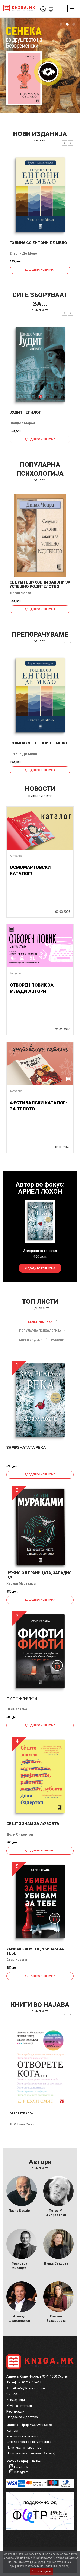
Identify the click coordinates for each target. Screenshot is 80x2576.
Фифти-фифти (21, 1698)
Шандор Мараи (22, 423)
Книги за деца (30, 1340)
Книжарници (15, 2400)
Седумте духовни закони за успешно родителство (40, 584)
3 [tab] (73, 24)
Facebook (21, 2467)
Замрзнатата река (26, 1447)
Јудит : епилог (25, 412)
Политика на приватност (24, 2447)
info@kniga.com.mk (31, 2388)
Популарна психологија (40, 1330)
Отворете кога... (22, 2113)
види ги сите (40, 140)
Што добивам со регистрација (28, 2442)
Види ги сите (40, 1308)
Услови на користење (22, 2436)
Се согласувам (41, 2571)
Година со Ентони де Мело (38, 242)
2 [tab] (67, 24)
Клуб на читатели (19, 2406)
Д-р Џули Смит (22, 2124)
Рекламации (15, 2411)
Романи (57, 1340)
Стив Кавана (16, 1709)
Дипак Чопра (20, 593)
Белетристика (40, 1322)
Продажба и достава (22, 2417)
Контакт (12, 2430)
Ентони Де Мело (23, 253)
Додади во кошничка (40, 269)
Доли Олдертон (19, 1834)
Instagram (21, 2472)
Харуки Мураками (21, 1584)
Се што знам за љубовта (32, 1823)
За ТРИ (11, 2394)
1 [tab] (61, 24)
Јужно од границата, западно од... (39, 1575)
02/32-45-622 (31, 2382)
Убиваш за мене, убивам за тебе (35, 1951)
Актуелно (16, 855)
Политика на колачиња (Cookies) (30, 2453)
